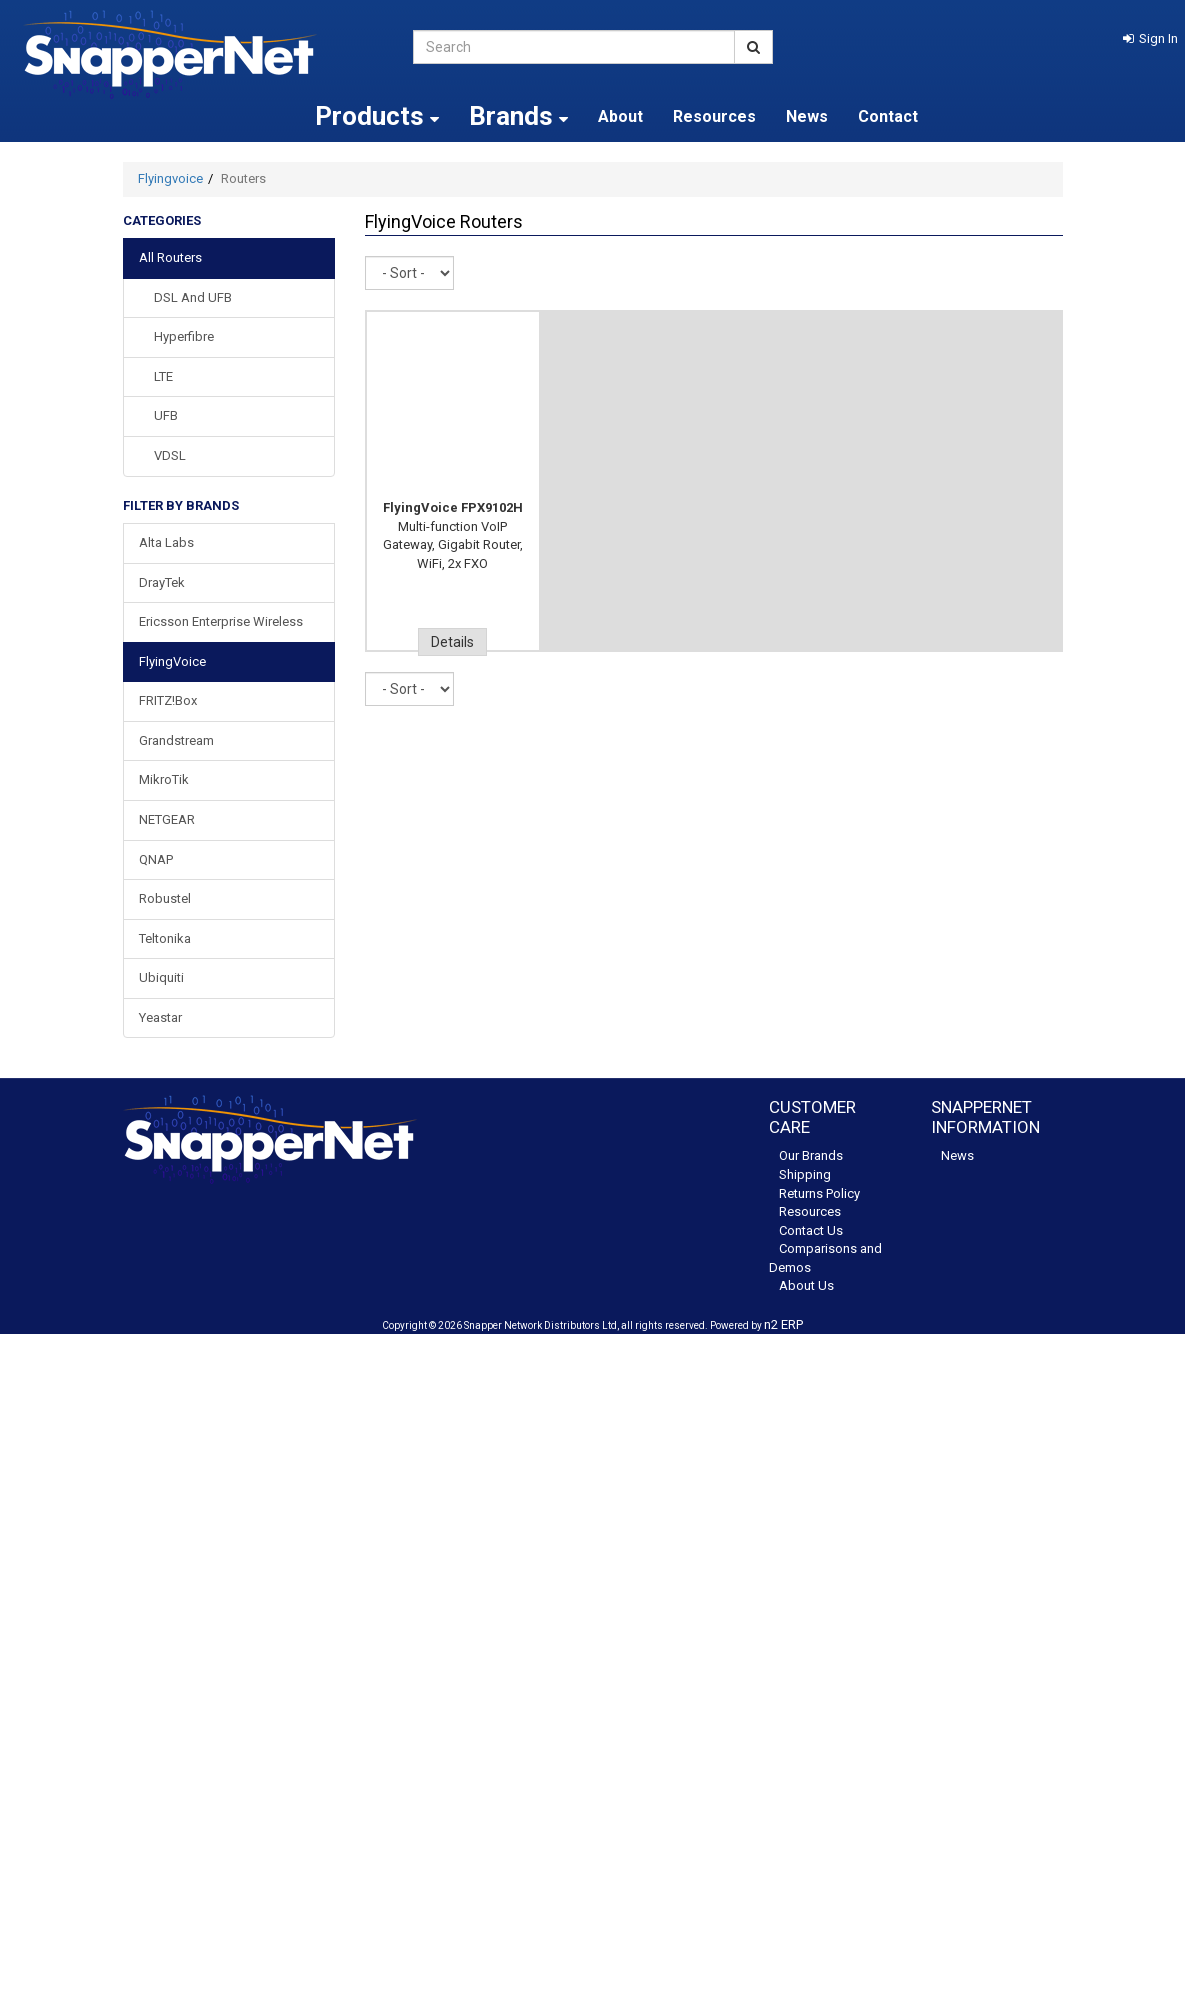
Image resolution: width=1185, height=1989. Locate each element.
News (807, 116)
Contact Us (811, 1230)
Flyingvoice (170, 178)
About (620, 116)
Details (452, 642)
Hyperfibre (184, 336)
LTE (163, 376)
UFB (166, 415)
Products (377, 116)
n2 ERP (783, 1324)
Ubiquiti (161, 977)
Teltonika (165, 938)
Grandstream (176, 740)
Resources (714, 116)
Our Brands (811, 1155)
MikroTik (164, 779)
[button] (1150, 38)
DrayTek (162, 582)
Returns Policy (819, 1193)
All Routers (170, 257)
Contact (888, 116)
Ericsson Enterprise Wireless (221, 621)
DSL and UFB (193, 297)
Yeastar (160, 1017)
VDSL (170, 455)
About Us (806, 1285)
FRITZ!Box (168, 700)
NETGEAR (167, 819)
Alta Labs (166, 542)
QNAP (156, 859)
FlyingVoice (172, 661)
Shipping (805, 1174)
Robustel (165, 898)
